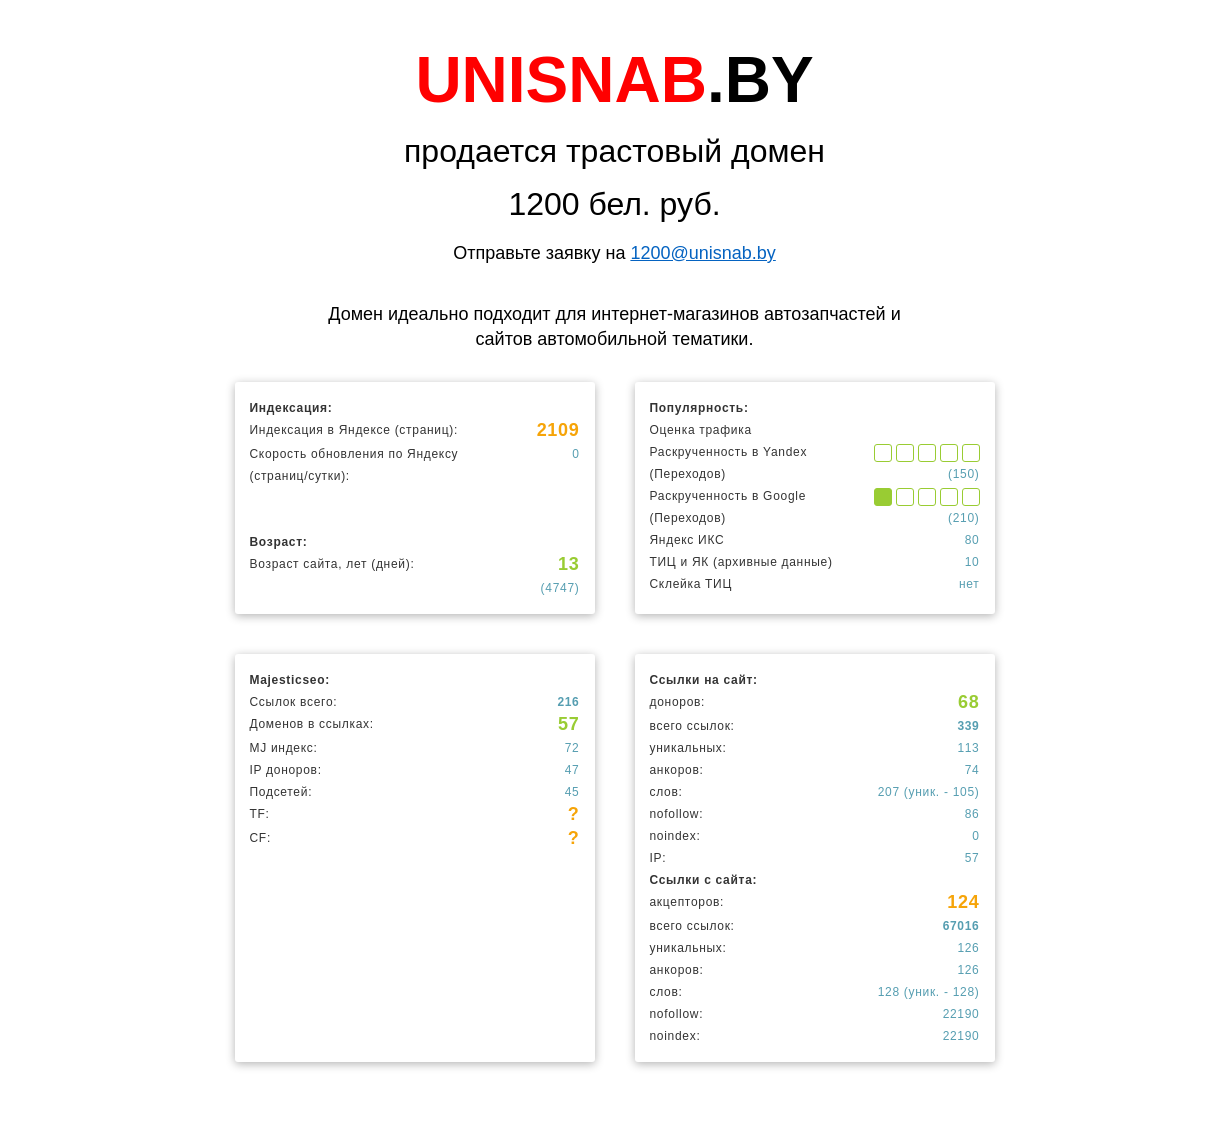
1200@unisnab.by (702, 253)
